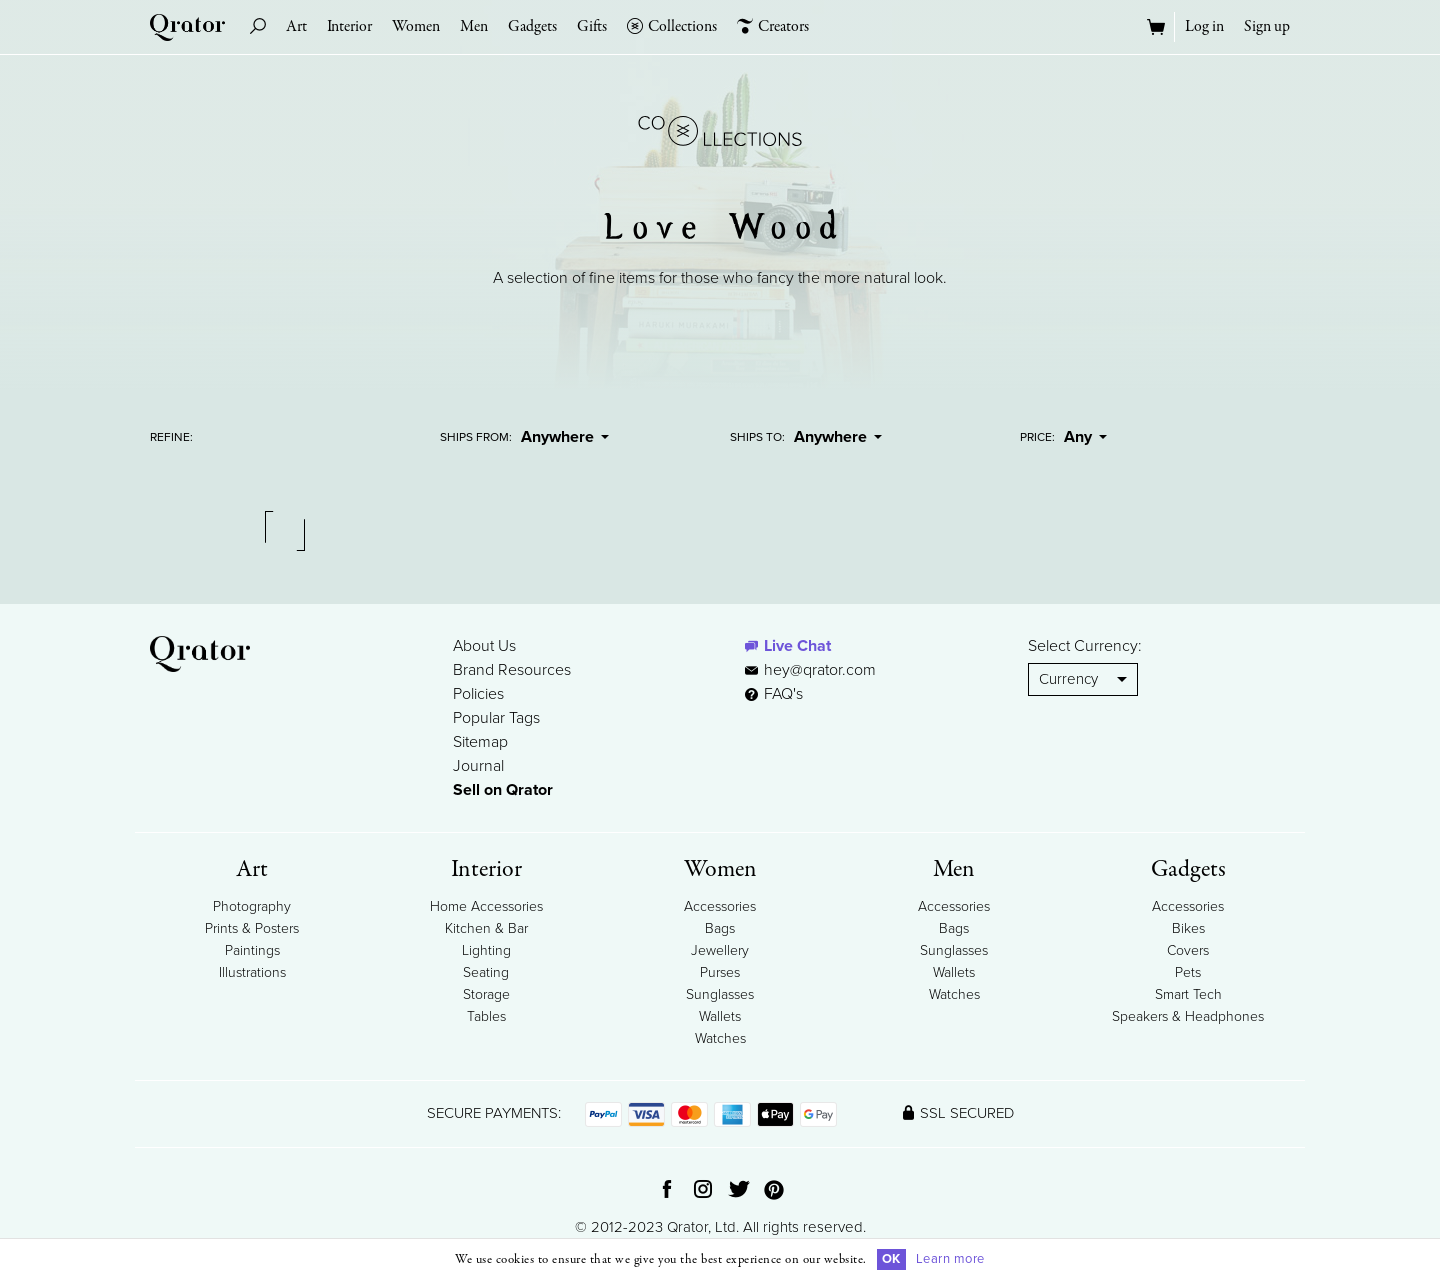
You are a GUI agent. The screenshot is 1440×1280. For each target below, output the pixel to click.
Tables (486, 1016)
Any (1085, 437)
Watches (720, 1038)
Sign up (1267, 27)
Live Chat (797, 646)
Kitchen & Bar (486, 928)
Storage (486, 994)
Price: (1037, 437)
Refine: (171, 437)
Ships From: (476, 437)
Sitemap (480, 742)
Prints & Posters (252, 928)
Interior (349, 27)
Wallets (720, 1016)
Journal (478, 766)
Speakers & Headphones (1188, 1016)
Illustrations (252, 972)
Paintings (252, 950)
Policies (478, 694)
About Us (484, 646)
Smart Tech (1188, 994)
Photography (252, 906)
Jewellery (720, 950)
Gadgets (532, 27)
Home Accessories (486, 906)
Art (296, 27)
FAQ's (774, 694)
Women (416, 27)
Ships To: (757, 437)
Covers (1188, 950)
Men (474, 27)
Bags (720, 928)
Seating (486, 972)
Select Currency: (1085, 646)
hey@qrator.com (820, 670)
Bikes (1188, 928)
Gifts (592, 27)
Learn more (950, 1259)
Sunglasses (720, 994)
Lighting (486, 950)
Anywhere (565, 437)
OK (891, 1259)
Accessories (720, 906)
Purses (720, 972)
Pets (1188, 972)
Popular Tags (496, 718)
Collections (672, 27)
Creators (773, 27)
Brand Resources (512, 670)
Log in (1204, 27)
